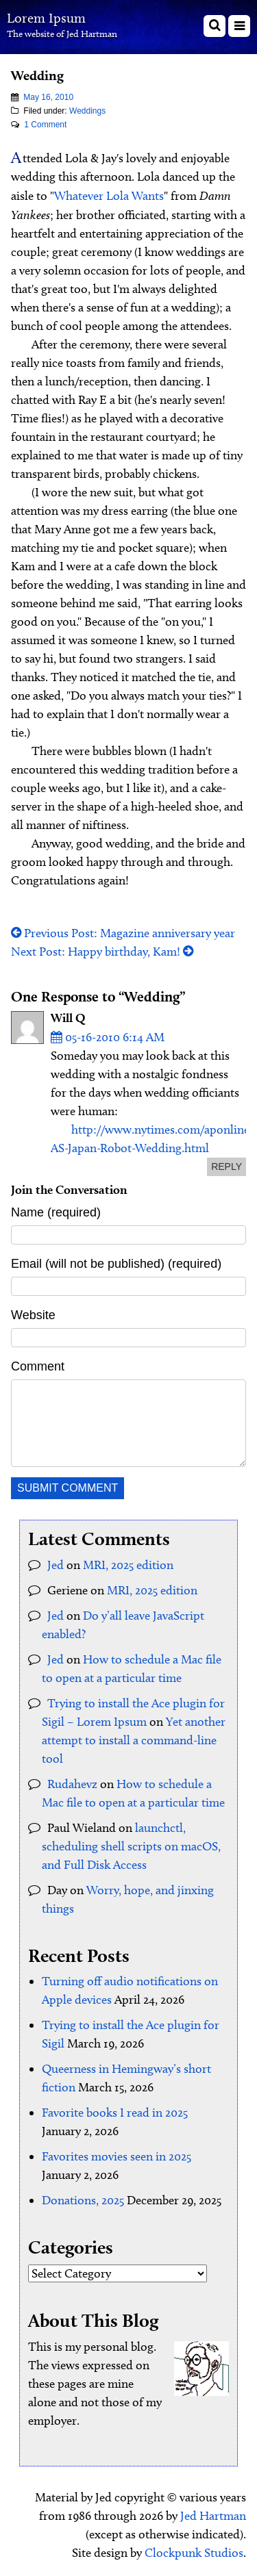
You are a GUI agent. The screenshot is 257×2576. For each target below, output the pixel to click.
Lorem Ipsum (46, 18)
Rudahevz (72, 1783)
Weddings (87, 111)
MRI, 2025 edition (128, 1564)
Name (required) (56, 1212)
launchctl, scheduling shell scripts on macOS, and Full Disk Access (131, 1846)
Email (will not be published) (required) (116, 1264)
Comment (37, 1366)
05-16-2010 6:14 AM (107, 1037)
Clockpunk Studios (194, 2552)
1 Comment (45, 124)
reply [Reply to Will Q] (226, 1166)
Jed (55, 1564)
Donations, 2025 (83, 2200)
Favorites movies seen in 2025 (116, 2156)
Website (33, 1315)
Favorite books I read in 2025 (115, 2112)
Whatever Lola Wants (109, 195)
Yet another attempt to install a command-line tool (133, 1740)
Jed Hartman (213, 2515)
